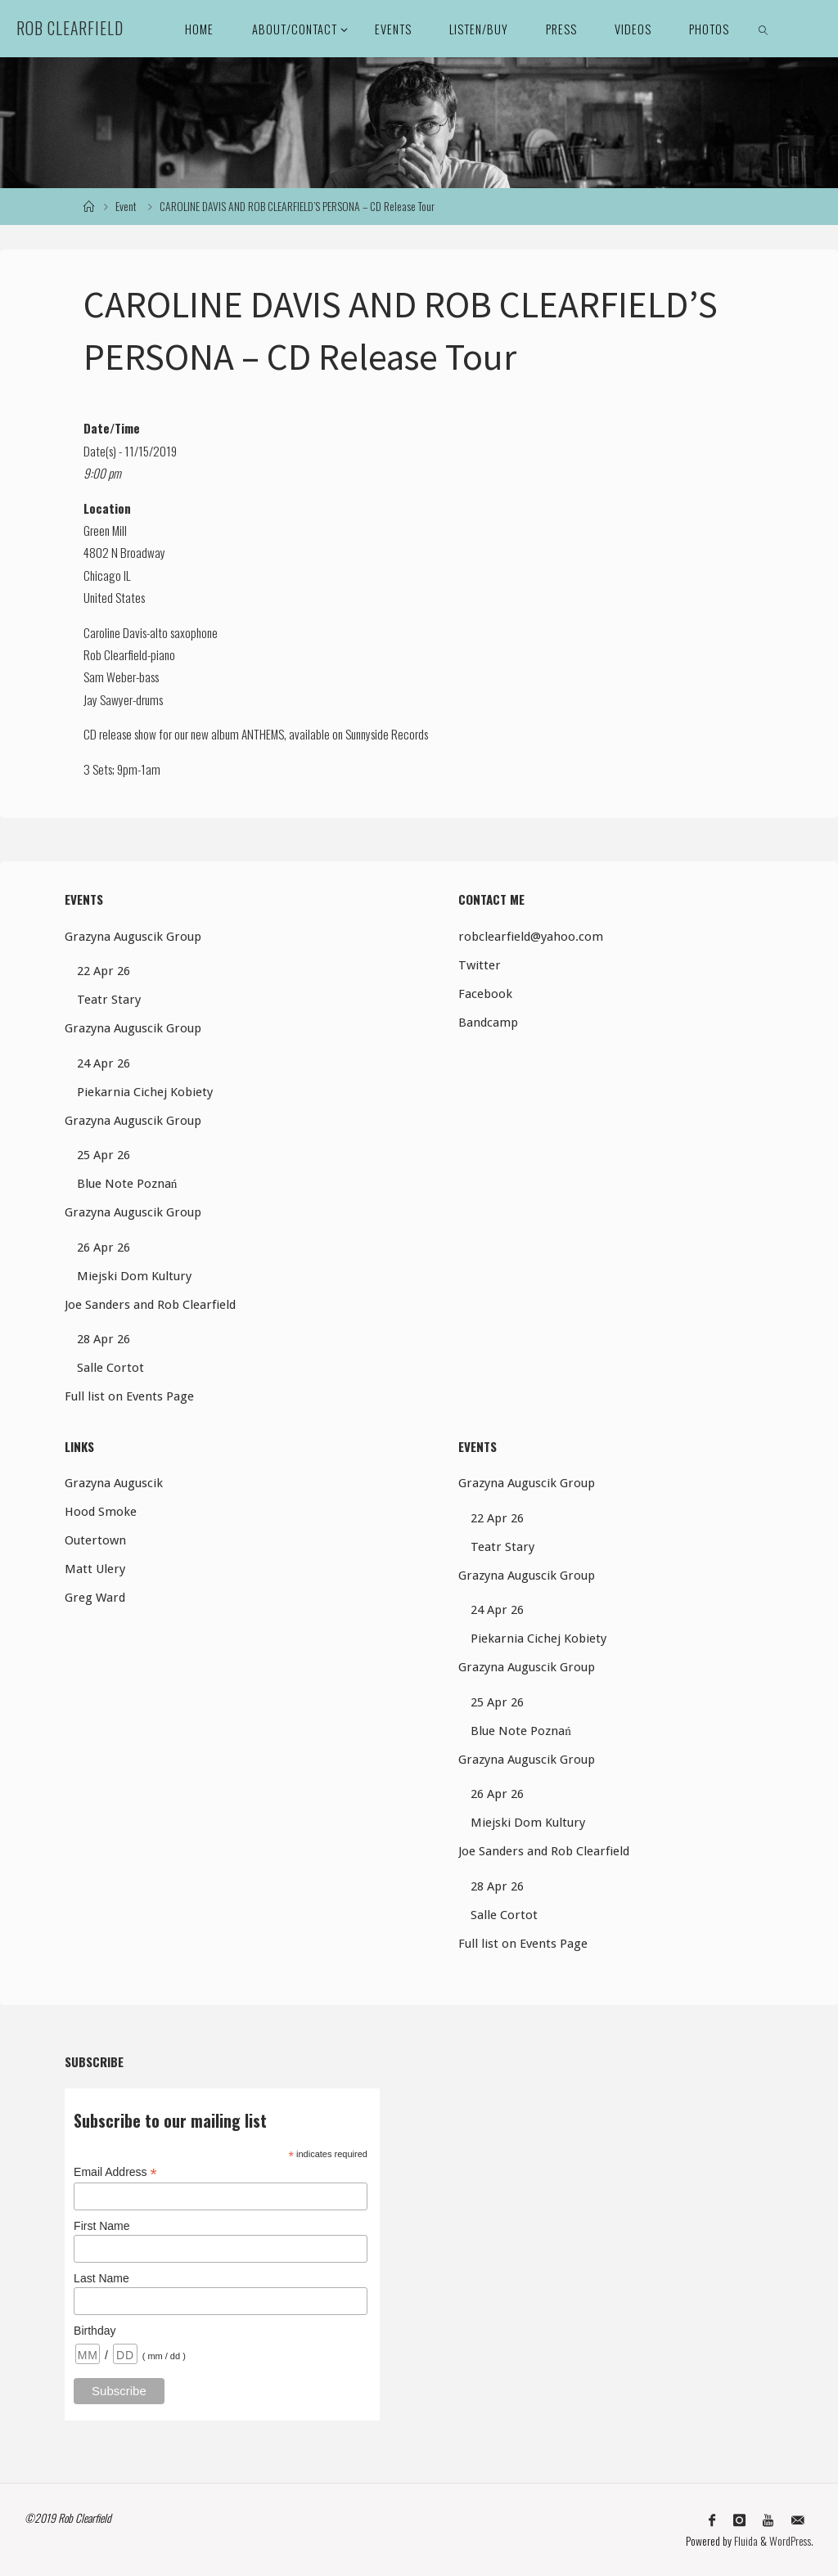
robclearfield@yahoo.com (530, 936)
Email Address (115, 2172)
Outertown (95, 1540)
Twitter (479, 965)
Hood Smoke (101, 1511)
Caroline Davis (114, 632)
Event (126, 206)
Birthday (94, 2330)
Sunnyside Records (386, 734)
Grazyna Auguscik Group (133, 936)
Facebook (485, 994)
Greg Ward (95, 1597)
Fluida (744, 2541)
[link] (764, 28)
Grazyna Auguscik (114, 1483)
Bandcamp (488, 1022)
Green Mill (105, 530)
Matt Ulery (95, 1569)
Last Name (101, 2278)
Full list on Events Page (129, 1396)
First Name (101, 2225)
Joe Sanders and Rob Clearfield (150, 1304)
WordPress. (790, 2541)
